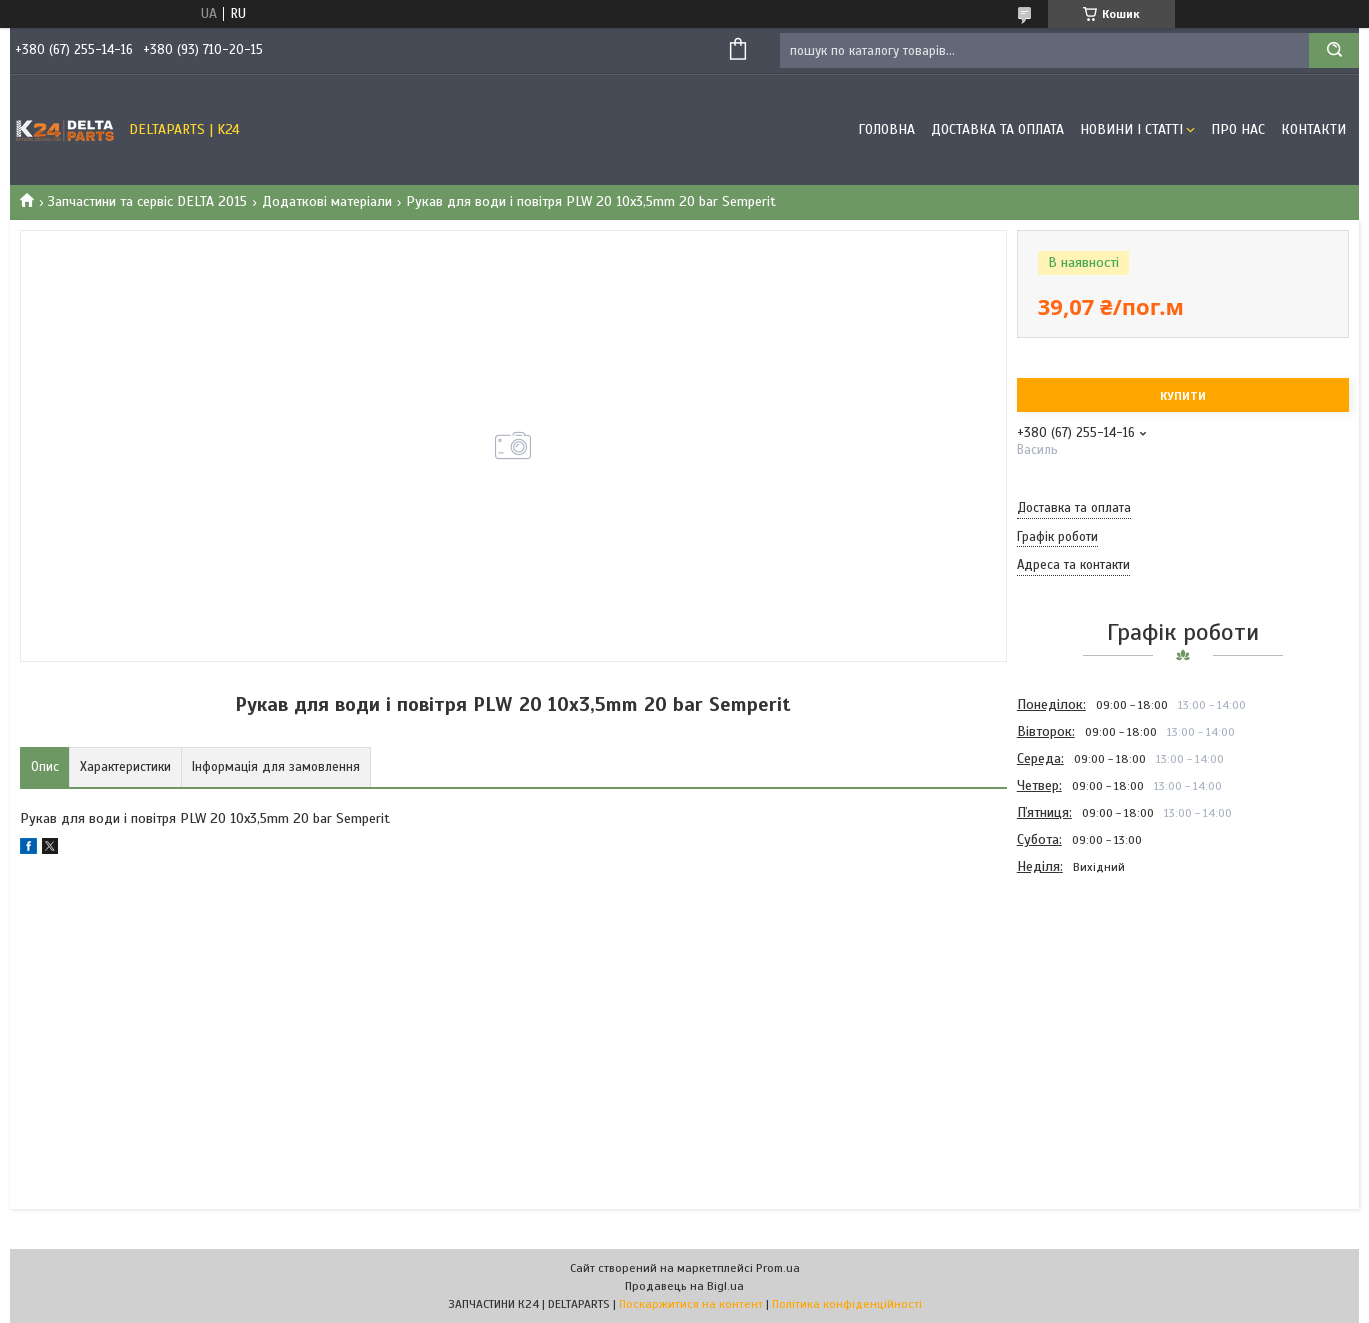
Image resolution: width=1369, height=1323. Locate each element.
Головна (886, 129)
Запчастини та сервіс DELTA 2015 (147, 201)
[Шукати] (1334, 50)
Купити (1183, 396)
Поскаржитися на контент (691, 1304)
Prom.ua (778, 1268)
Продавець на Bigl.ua (684, 1286)
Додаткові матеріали (327, 201)
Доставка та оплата (997, 129)
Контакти (1313, 129)
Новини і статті (1131, 129)
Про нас (1238, 129)
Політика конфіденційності (847, 1304)
